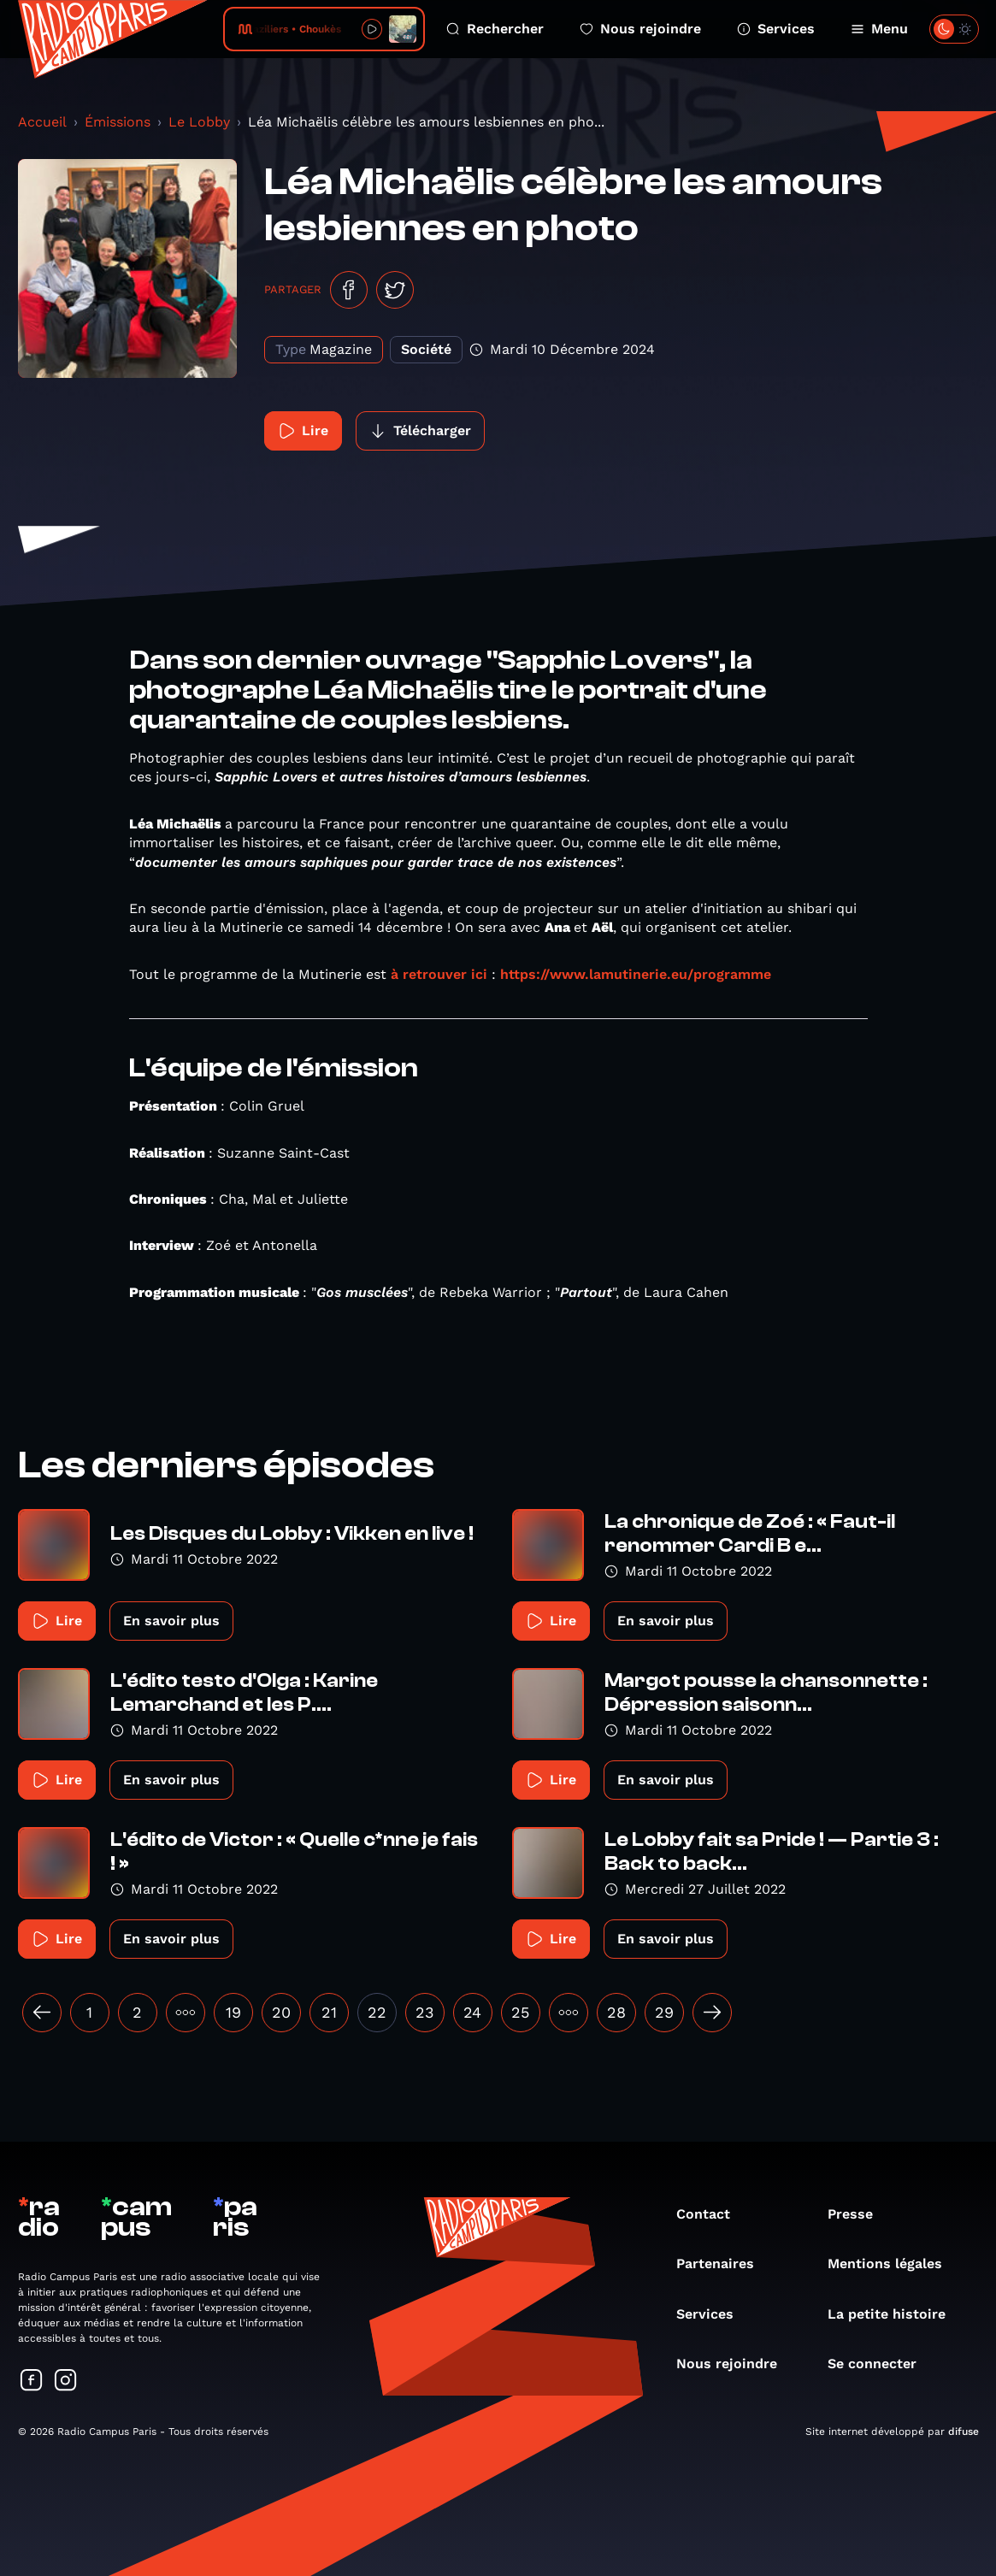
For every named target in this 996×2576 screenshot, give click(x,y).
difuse (963, 2431)
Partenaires (723, 2263)
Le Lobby (199, 122)
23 (424, 2012)
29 (664, 2012)
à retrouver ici (439, 974)
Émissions (117, 122)
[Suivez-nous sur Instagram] (66, 2381)
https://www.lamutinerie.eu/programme (635, 974)
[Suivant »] (712, 2012)
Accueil (42, 122)
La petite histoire (895, 2314)
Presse (859, 2214)
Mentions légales (893, 2263)
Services (776, 29)
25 (520, 2012)
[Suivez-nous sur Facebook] (31, 2381)
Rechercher (495, 29)
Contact (711, 2214)
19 (233, 2012)
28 (616, 2012)
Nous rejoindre (640, 29)
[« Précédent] (42, 2012)
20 (281, 2012)
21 (329, 2012)
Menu (879, 29)
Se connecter (881, 2363)
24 (472, 2012)
